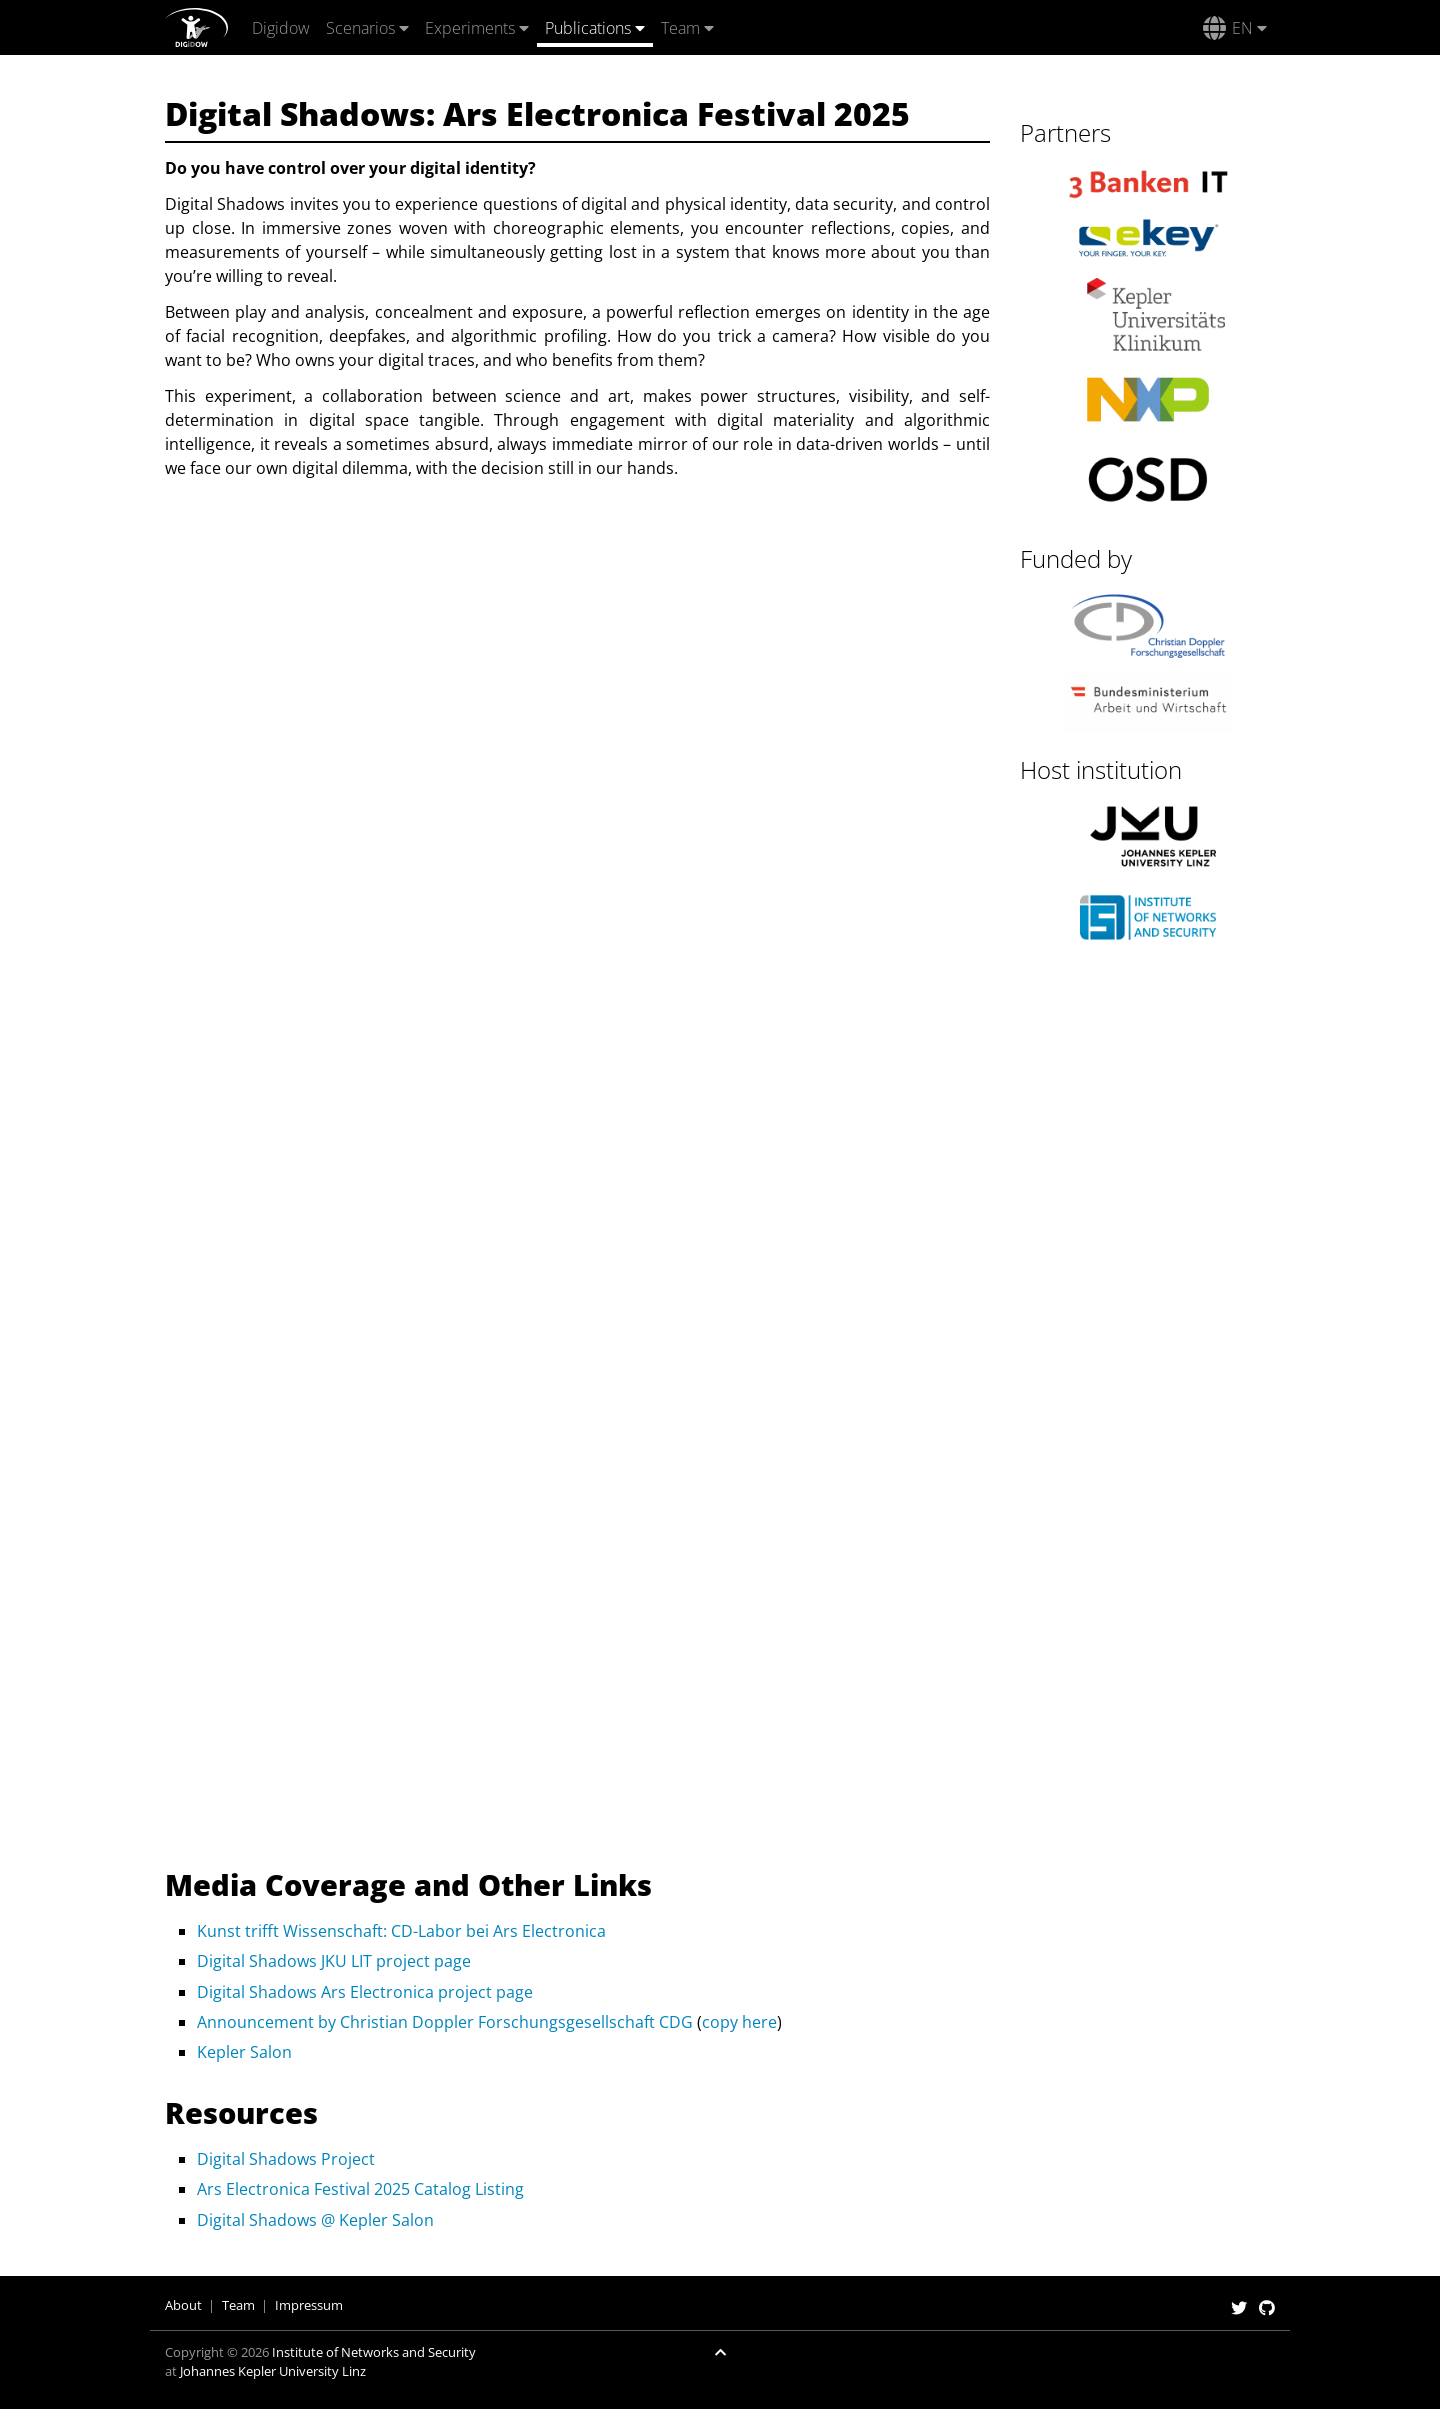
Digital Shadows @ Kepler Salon (315, 2220)
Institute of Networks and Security (374, 2352)
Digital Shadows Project (286, 2159)
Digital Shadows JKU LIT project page (334, 1961)
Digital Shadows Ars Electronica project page (365, 1992)
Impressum (309, 2305)
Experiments (470, 28)
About (183, 2305)
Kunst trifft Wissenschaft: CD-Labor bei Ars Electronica (401, 1931)
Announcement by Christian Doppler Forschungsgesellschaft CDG (445, 2022)
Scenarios (360, 28)
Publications (588, 28)
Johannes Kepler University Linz (273, 2371)
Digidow (281, 28)
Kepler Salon (244, 2052)
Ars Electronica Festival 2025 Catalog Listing (360, 2189)
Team (680, 28)
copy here (739, 2022)
